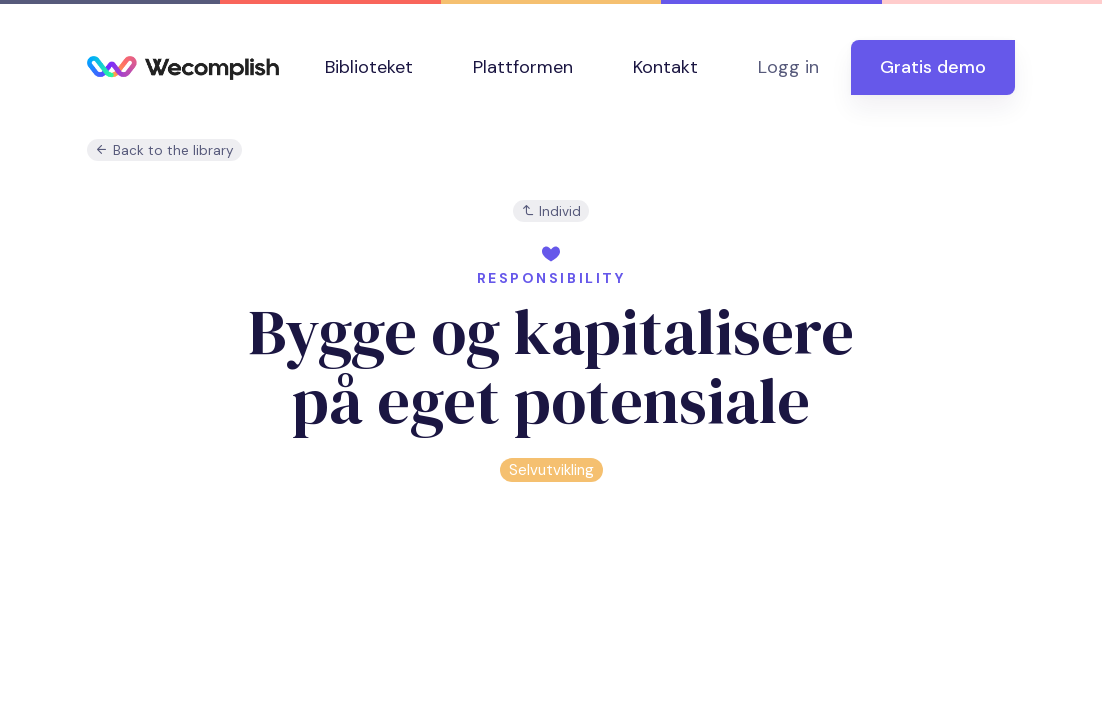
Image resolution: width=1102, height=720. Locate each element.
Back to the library (164, 150)
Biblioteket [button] (369, 67)
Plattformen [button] (523, 67)
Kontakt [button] (665, 67)
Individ (551, 211)
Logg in (788, 67)
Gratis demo (933, 67)
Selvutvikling (551, 470)
